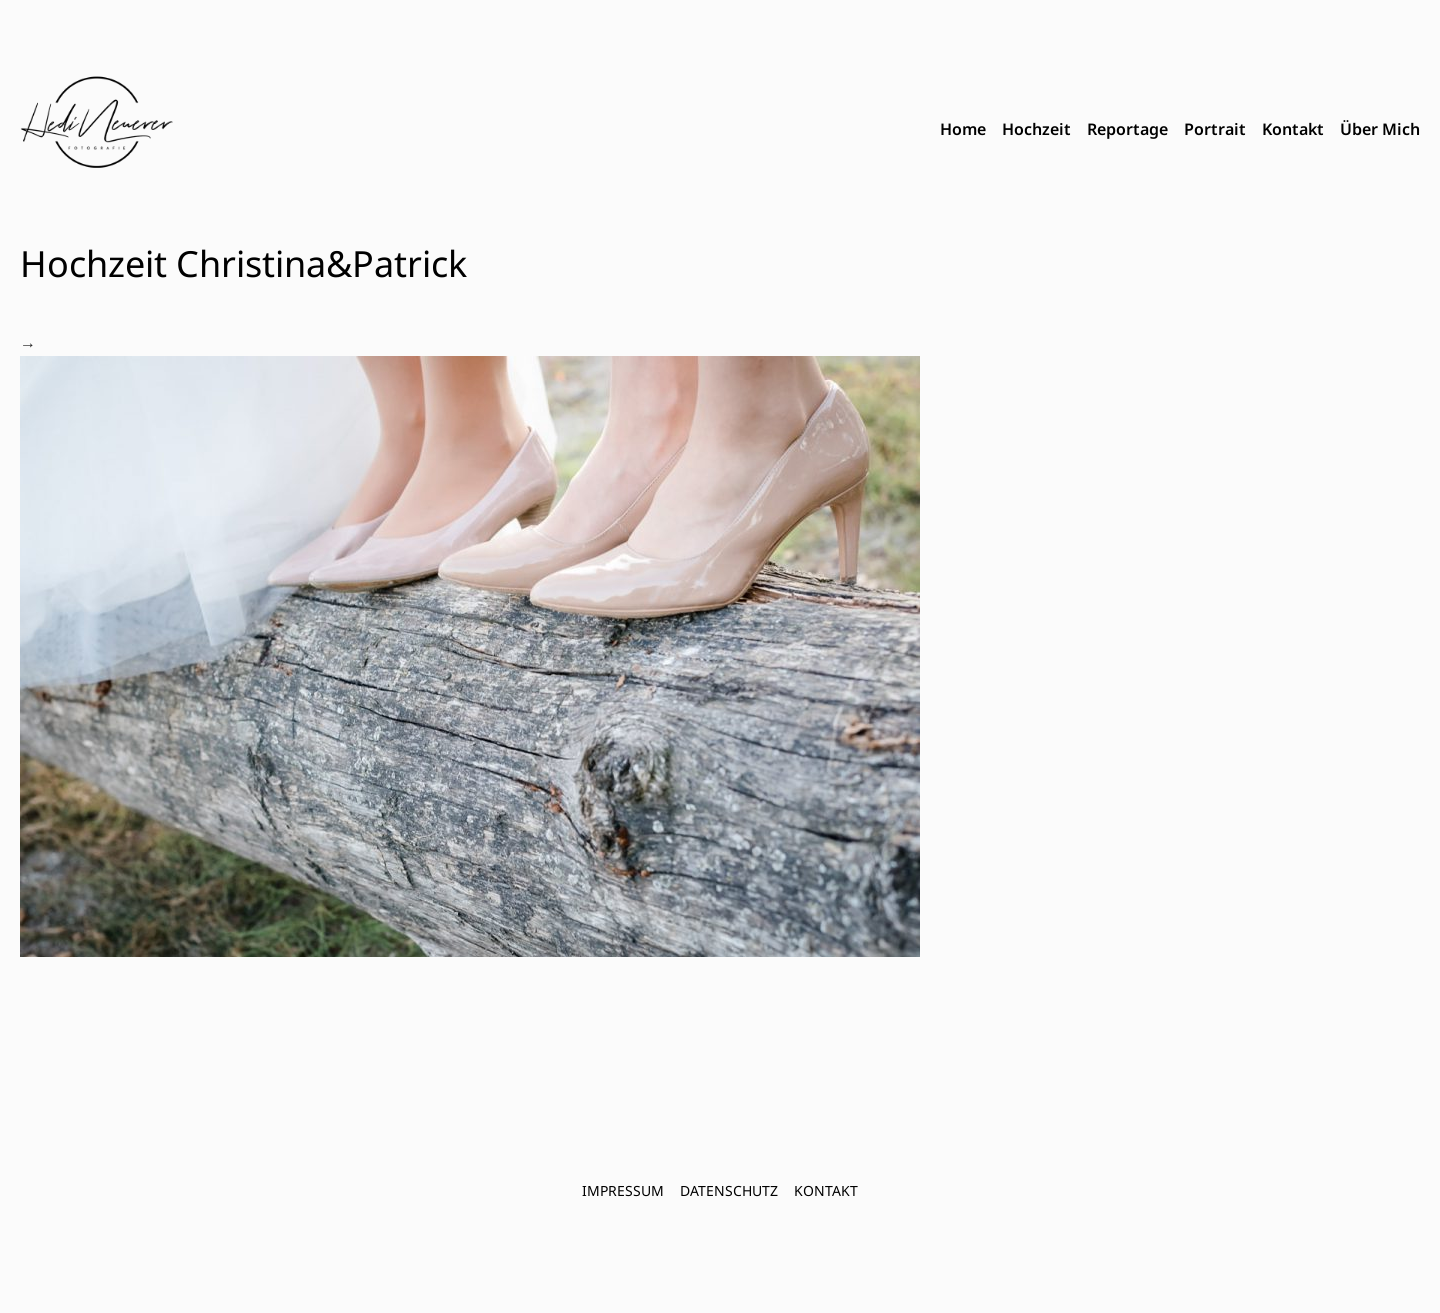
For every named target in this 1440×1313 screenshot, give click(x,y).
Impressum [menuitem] (623, 1190)
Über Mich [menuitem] (1380, 129)
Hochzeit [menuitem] (1036, 129)
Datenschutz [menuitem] (729, 1190)
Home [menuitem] (963, 129)
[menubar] (1180, 130)
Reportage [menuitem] (1127, 129)
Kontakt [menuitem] (1293, 129)
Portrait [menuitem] (1215, 129)
